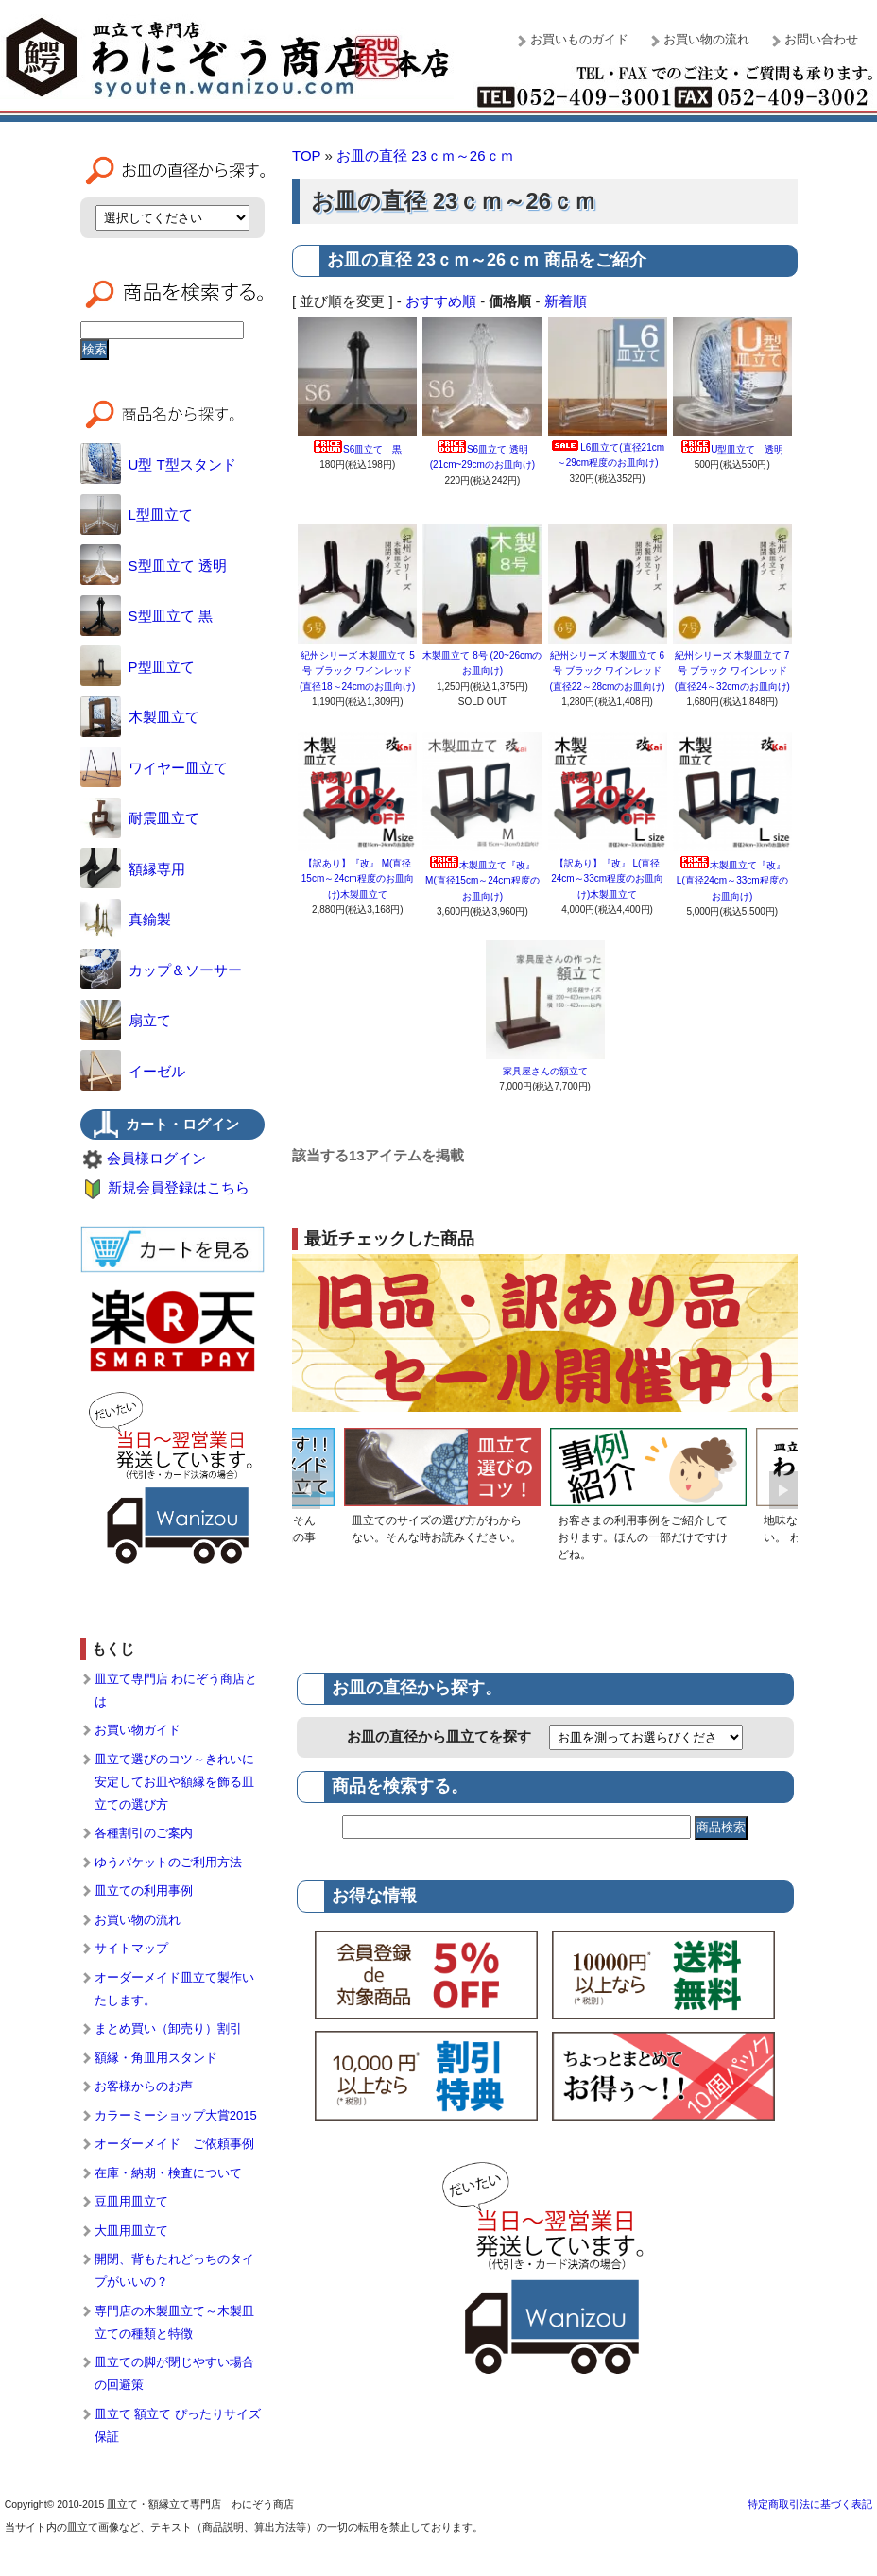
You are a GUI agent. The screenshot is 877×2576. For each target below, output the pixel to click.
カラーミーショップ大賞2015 (176, 2115)
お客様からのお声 (144, 2086)
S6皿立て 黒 (357, 449)
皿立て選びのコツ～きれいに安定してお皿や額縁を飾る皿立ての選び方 (174, 1782)
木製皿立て (139, 717)
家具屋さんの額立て (545, 1071)
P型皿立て (137, 667)
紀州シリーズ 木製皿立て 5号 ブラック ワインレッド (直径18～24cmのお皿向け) (357, 671)
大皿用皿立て (131, 2231)
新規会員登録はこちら (178, 1187)
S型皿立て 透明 (153, 566)
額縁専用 (132, 869)
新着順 (565, 301)
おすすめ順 (440, 301)
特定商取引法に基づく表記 (810, 2504)
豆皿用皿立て (131, 2201)
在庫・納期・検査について (168, 2173)
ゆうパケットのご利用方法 (168, 1862)
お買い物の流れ (706, 39)
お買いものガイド (579, 39)
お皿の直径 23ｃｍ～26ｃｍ (425, 155)
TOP (306, 155)
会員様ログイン (156, 1158)
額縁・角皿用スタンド (156, 2058)
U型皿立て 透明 (731, 449)
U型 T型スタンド (158, 464)
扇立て (125, 1020)
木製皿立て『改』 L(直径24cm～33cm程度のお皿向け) (732, 881)
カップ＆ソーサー (161, 970)
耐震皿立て (139, 818)
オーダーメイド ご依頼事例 (174, 2144)
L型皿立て (136, 515)
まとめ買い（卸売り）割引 (168, 2028)
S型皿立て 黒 (146, 616)
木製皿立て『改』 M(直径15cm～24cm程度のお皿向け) (482, 881)
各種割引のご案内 (144, 1833)
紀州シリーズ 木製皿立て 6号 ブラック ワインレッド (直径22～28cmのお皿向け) (606, 671)
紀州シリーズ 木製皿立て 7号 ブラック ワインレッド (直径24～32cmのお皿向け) (732, 671)
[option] (442, 1489)
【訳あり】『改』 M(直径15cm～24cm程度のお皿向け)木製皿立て (357, 879)
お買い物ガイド (138, 1730)
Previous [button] (306, 1490)
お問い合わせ (821, 39)
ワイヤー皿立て (154, 768)
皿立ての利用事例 (144, 1890)
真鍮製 (125, 919)
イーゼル (132, 1071)
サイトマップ (131, 1948)
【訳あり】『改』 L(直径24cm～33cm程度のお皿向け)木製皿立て (607, 879)
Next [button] (783, 1490)
